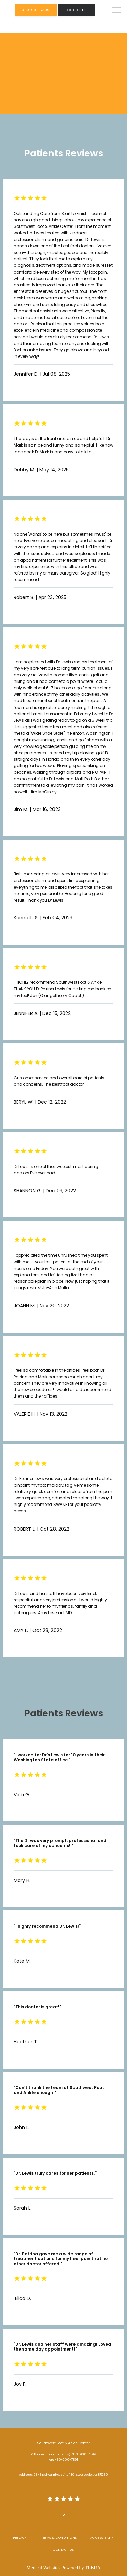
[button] (117, 11)
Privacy (20, 2537)
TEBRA (93, 2567)
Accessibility (102, 2537)
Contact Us (63, 2549)
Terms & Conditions (58, 2537)
